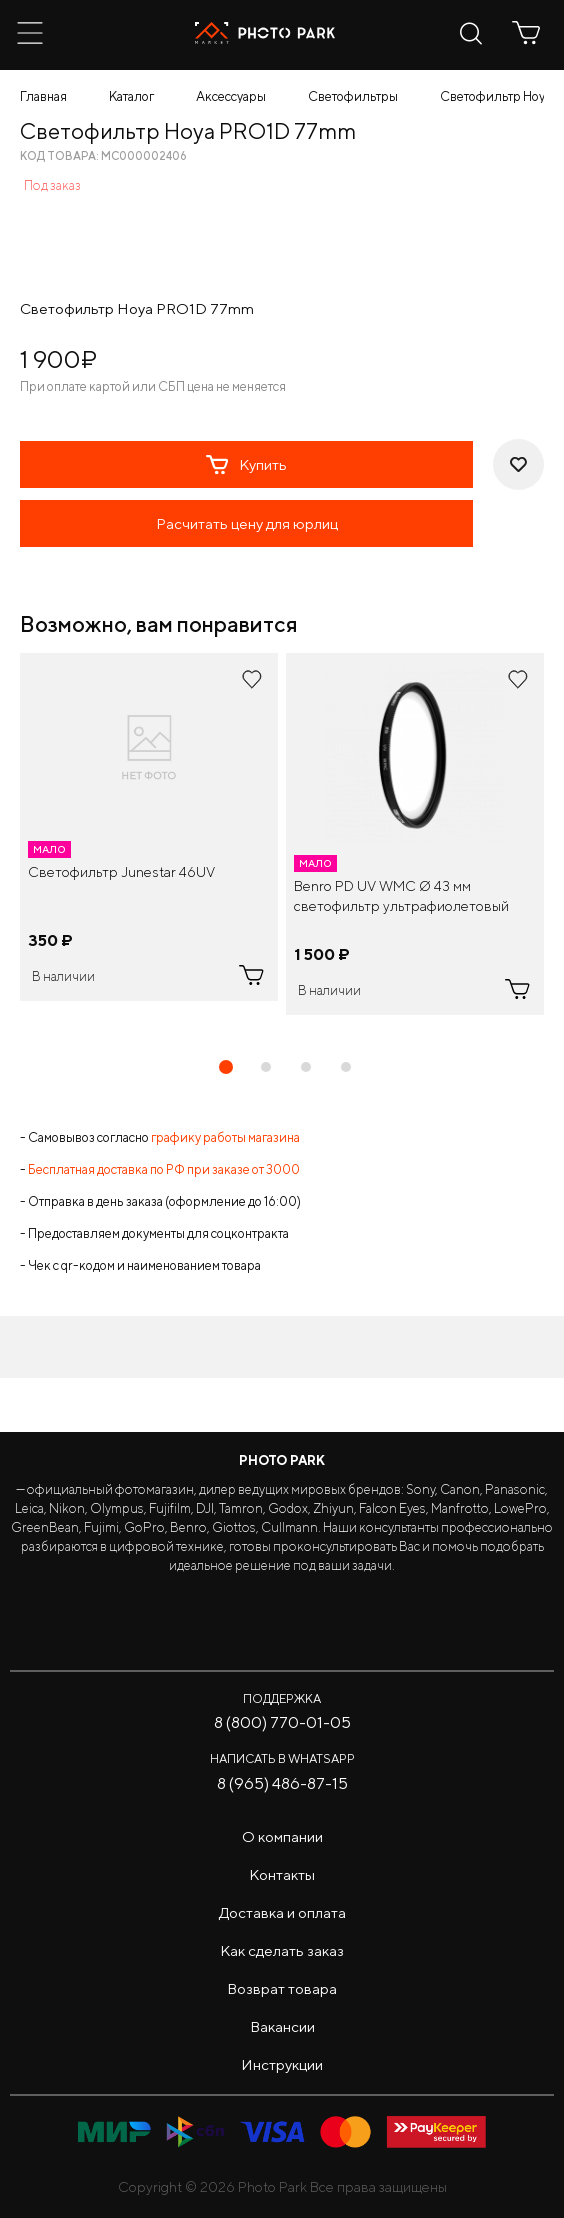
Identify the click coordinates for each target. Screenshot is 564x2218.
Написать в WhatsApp (282, 1758)
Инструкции (282, 2064)
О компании (282, 1836)
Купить (246, 465)
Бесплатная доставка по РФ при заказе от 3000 (164, 1169)
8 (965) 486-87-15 (282, 1783)
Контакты (282, 1874)
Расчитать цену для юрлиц (247, 523)
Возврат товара (282, 1988)
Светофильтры (353, 96)
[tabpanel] (149, 827)
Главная (43, 96)
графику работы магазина (225, 1137)
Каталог (131, 96)
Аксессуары (231, 96)
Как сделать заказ (282, 1950)
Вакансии (282, 2026)
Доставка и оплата (282, 1912)
